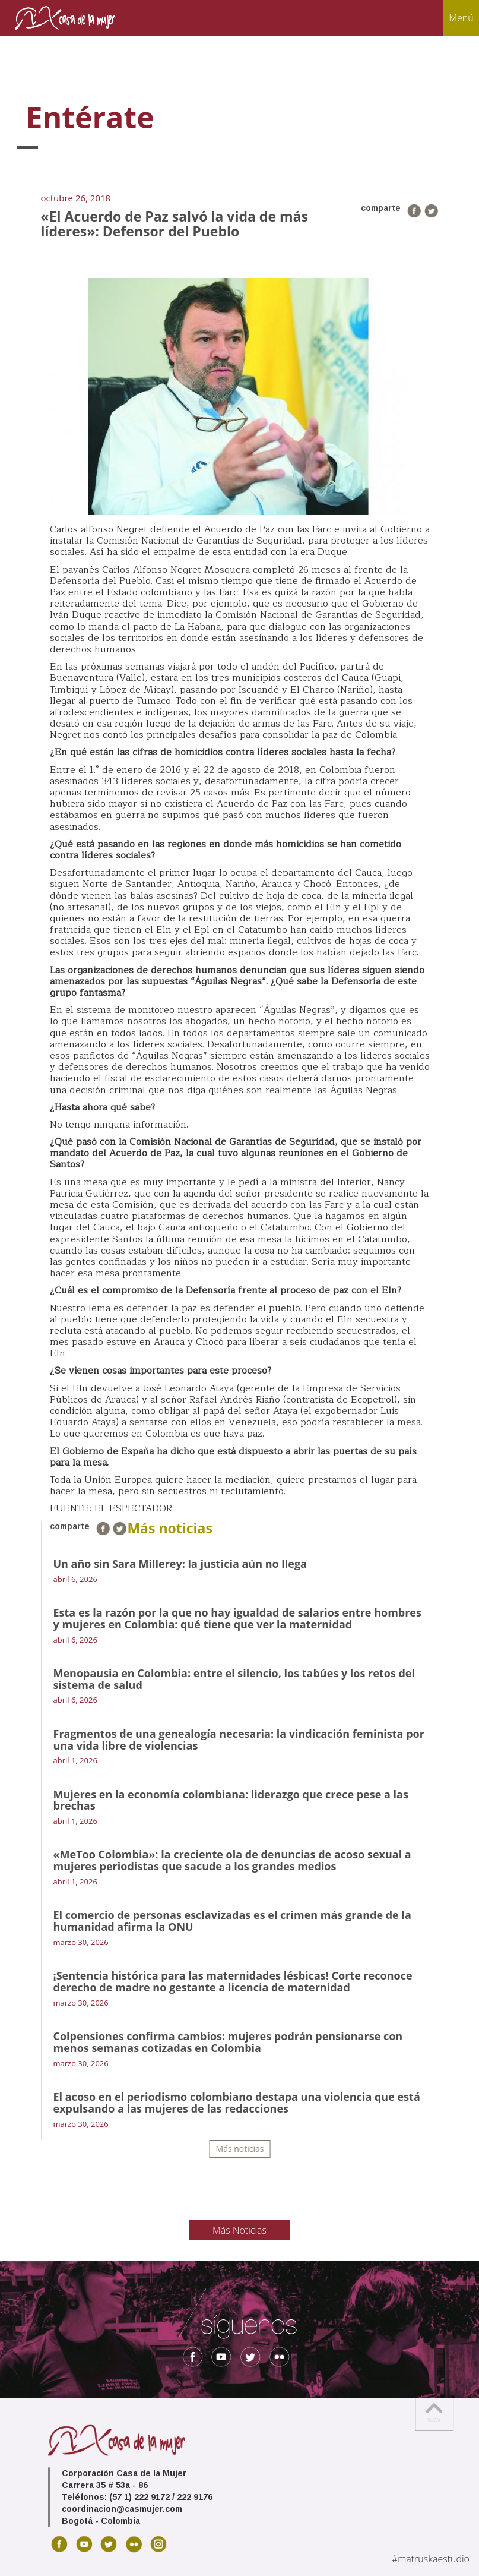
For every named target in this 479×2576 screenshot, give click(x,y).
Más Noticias (239, 2230)
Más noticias (240, 2148)
